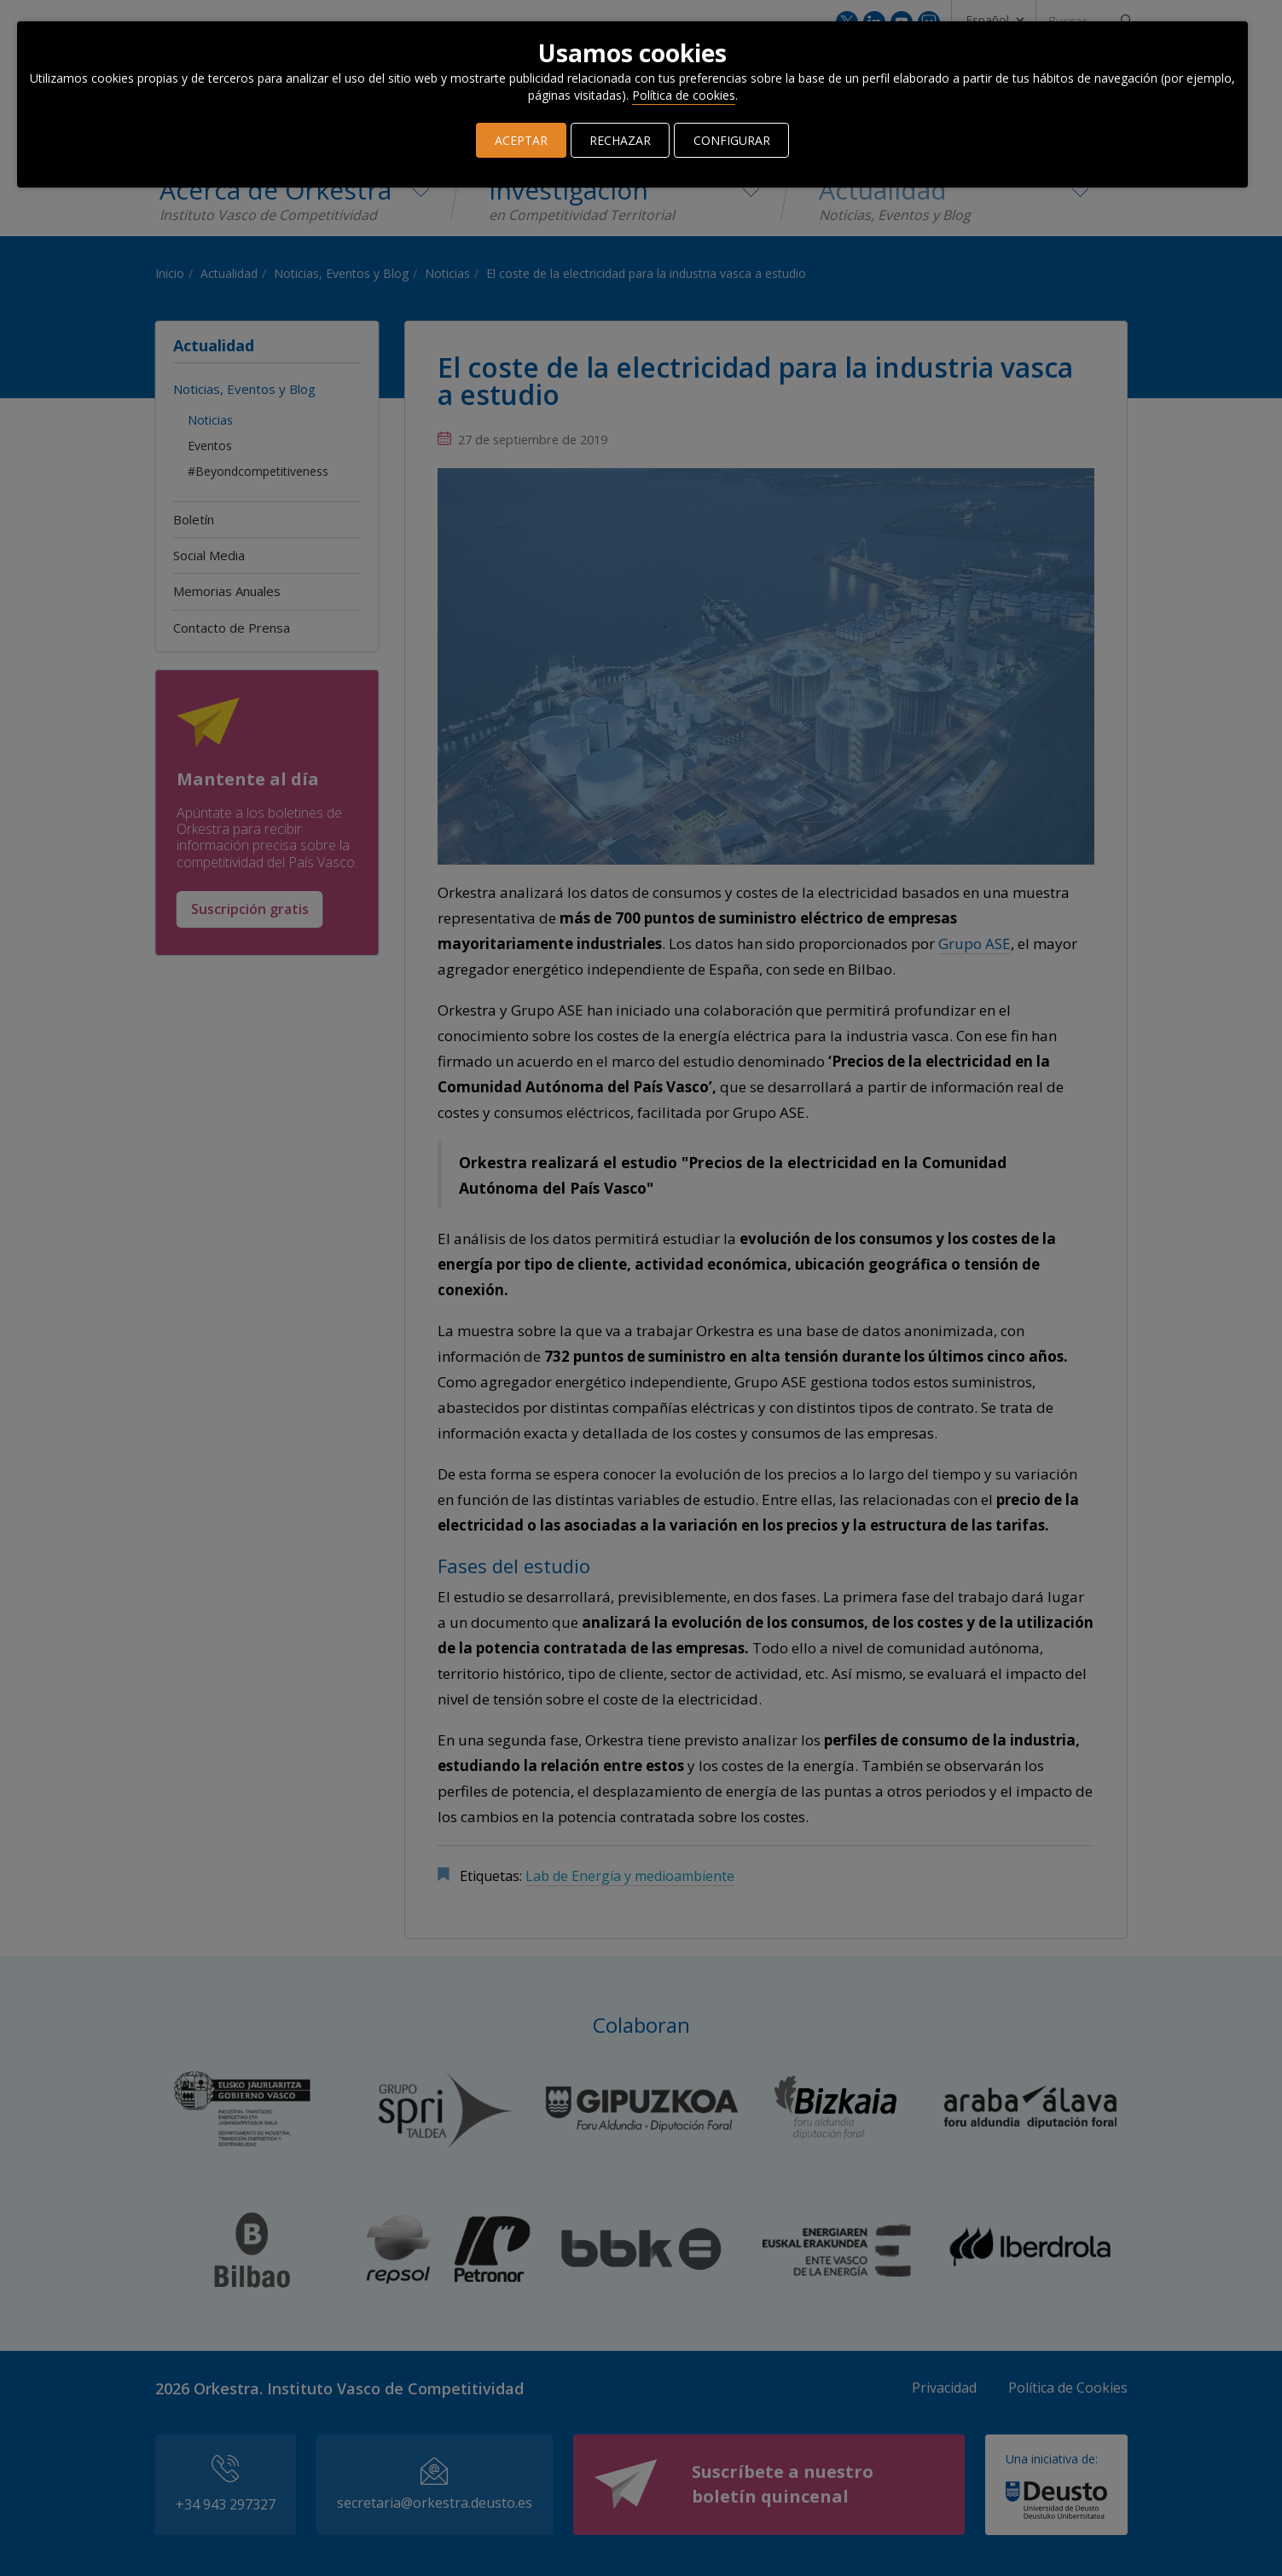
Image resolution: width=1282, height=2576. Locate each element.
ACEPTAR (522, 140)
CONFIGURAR (731, 140)
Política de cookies (683, 95)
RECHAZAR (621, 140)
